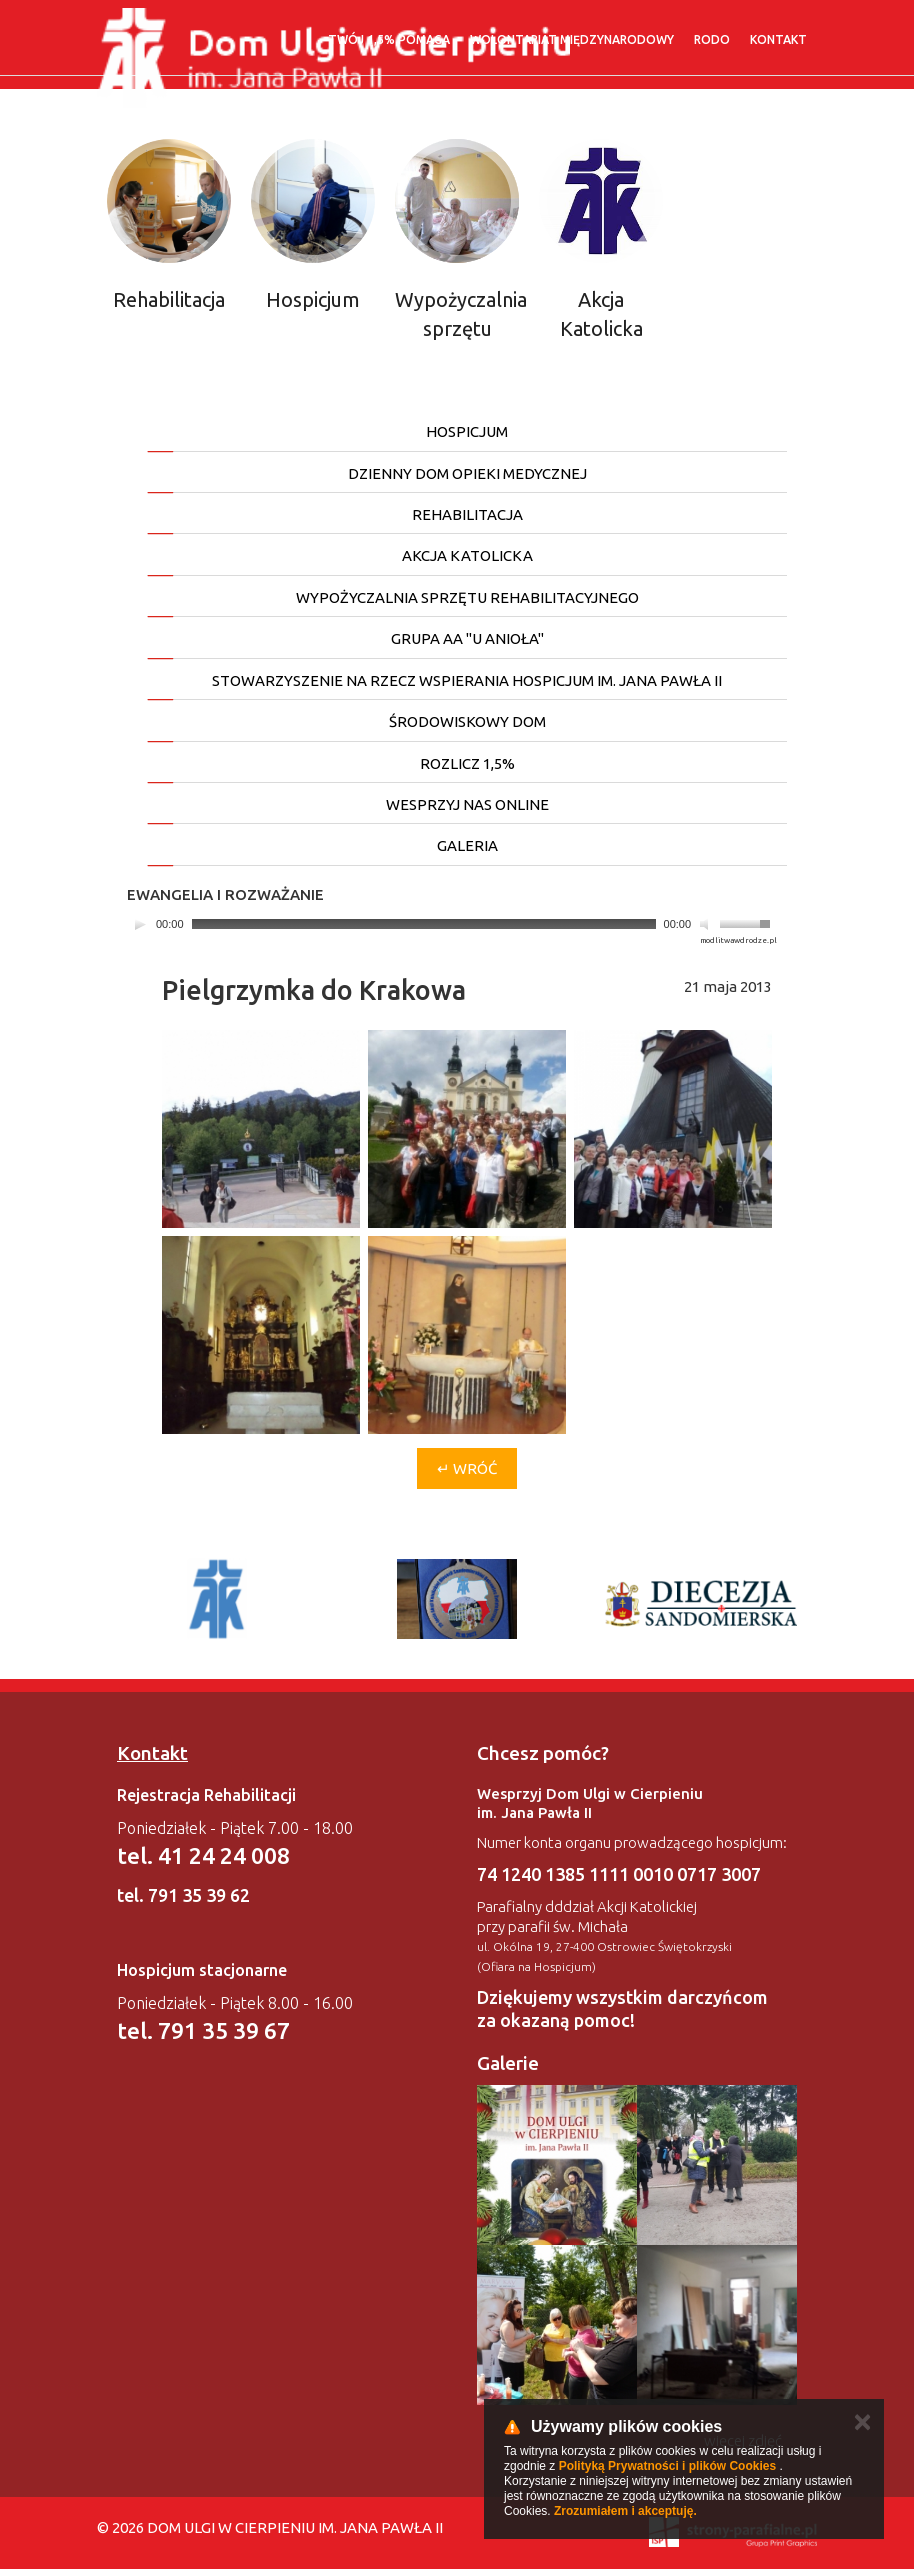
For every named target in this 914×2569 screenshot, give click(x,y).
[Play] (140, 924)
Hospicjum (313, 299)
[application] (452, 924)
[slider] (424, 924)
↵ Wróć (467, 1468)
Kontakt (778, 39)
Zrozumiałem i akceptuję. (625, 2511)
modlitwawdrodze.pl (738, 940)
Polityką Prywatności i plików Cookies (667, 2466)
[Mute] (707, 924)
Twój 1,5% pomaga (389, 39)
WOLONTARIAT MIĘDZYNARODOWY (572, 39)
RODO (712, 39)
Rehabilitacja (169, 299)
